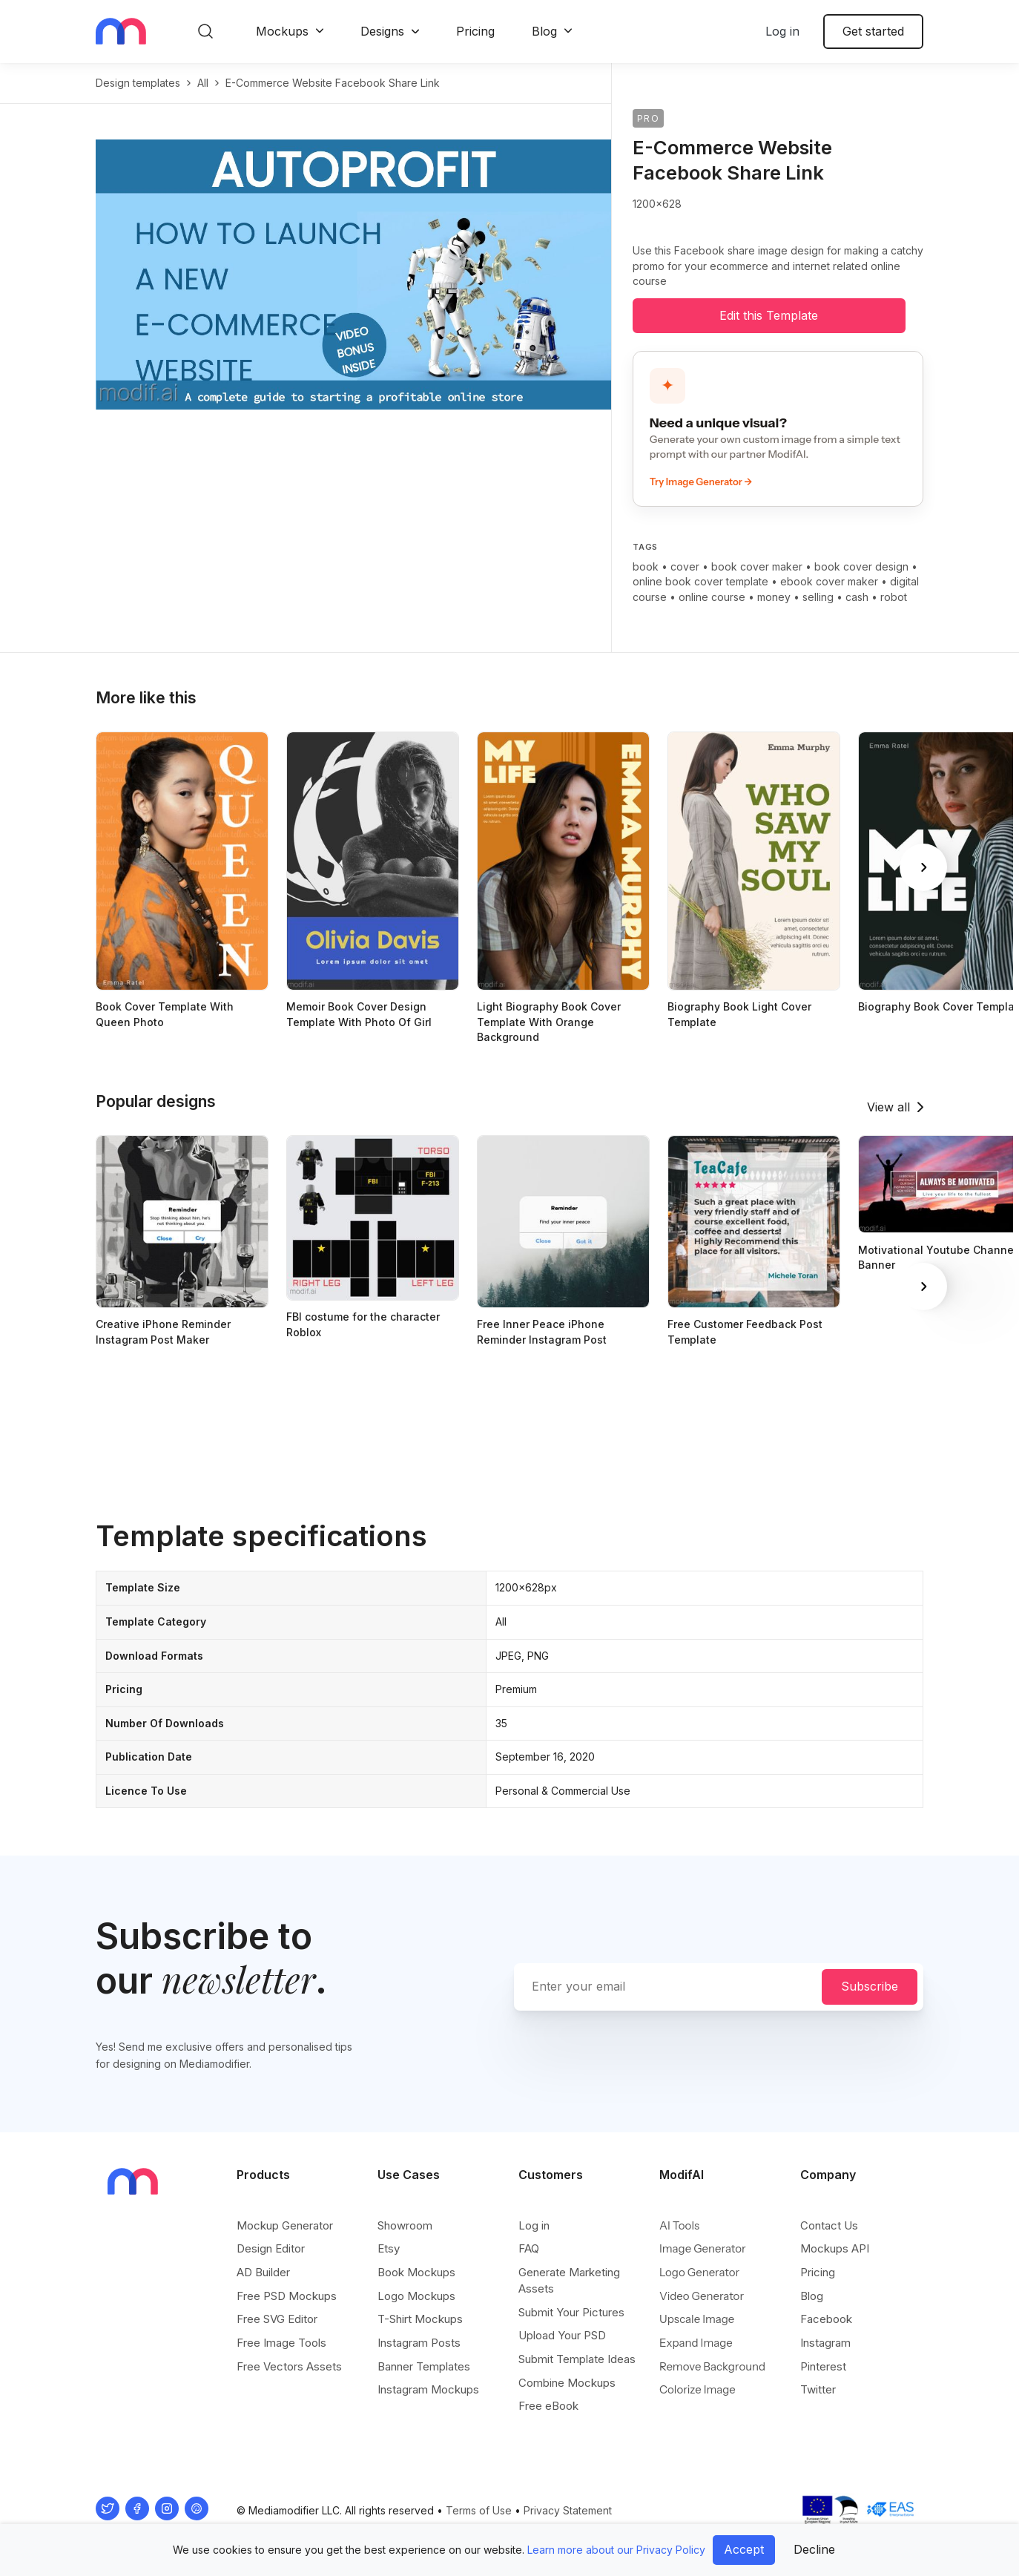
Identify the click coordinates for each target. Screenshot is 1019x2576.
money (774, 597)
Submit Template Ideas (577, 2359)
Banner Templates (423, 2366)
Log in (782, 31)
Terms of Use (479, 2510)
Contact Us (829, 2225)
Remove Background (712, 2366)
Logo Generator (699, 2272)
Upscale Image (696, 2319)
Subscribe (869, 1986)
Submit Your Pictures (571, 2312)
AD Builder (263, 2272)
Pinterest (823, 2366)
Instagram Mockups (428, 2389)
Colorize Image (697, 2389)
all (202, 82)
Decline (814, 2549)
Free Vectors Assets (289, 2366)
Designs (382, 31)
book (646, 566)
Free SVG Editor (277, 2319)
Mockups (282, 31)
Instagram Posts (419, 2343)
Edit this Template (768, 315)
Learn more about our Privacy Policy (616, 2549)
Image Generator (702, 2248)
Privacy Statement (568, 2510)
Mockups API (834, 2248)
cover (684, 566)
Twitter (818, 2389)
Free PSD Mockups (287, 2296)
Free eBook (548, 2406)
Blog (544, 31)
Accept (744, 2549)
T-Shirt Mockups (420, 2319)
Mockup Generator (285, 2225)
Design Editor (271, 2248)
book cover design (861, 566)
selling (818, 597)
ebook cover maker (829, 581)
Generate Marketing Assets (569, 2280)
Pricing (475, 31)
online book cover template (700, 581)
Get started (873, 31)
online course (712, 597)
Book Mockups (416, 2272)
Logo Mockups (416, 2296)
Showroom (404, 2225)
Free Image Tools (281, 2343)
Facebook (826, 2319)
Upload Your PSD (562, 2335)
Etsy (388, 2248)
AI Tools (679, 2225)
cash (856, 597)
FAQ (528, 2248)
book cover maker (756, 566)
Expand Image (696, 2343)
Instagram (825, 2343)
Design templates (138, 82)
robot (893, 597)
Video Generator (701, 2296)
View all (888, 1107)
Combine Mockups (567, 2383)
